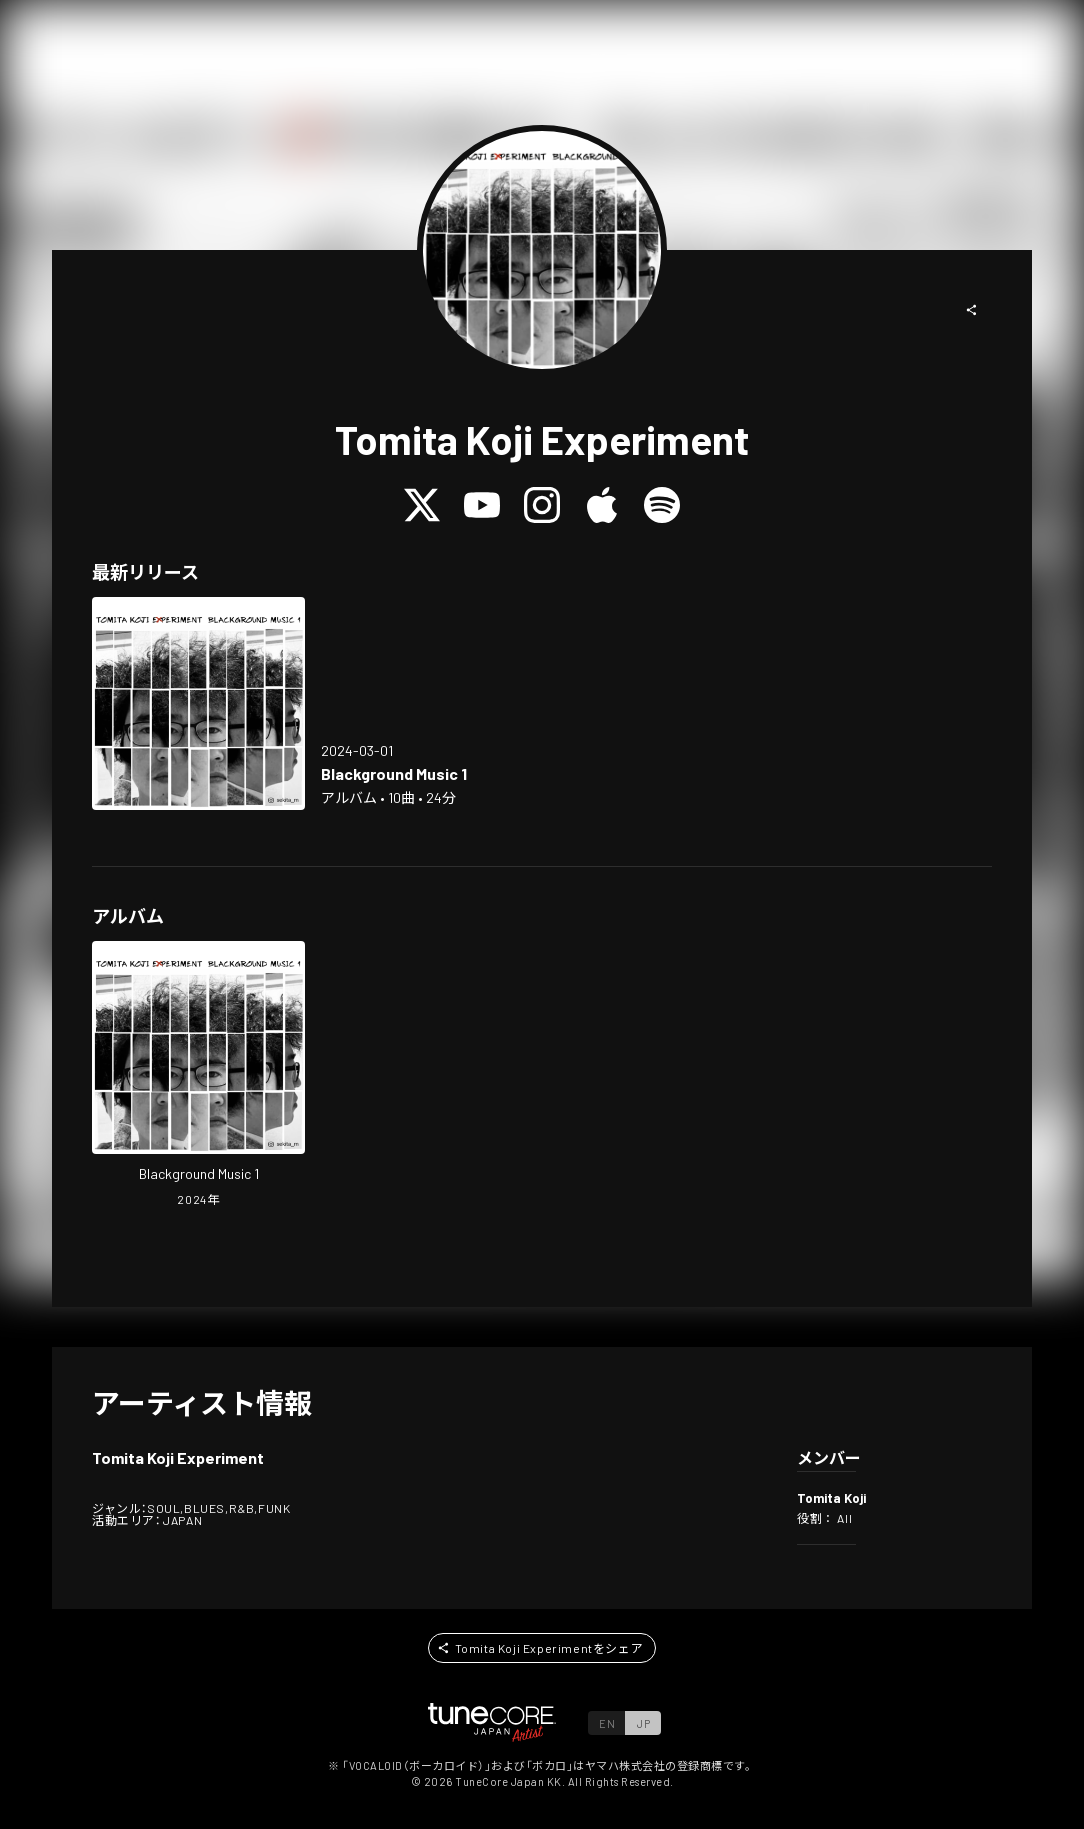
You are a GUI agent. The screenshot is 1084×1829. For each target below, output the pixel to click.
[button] (972, 310)
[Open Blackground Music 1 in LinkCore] (198, 703)
